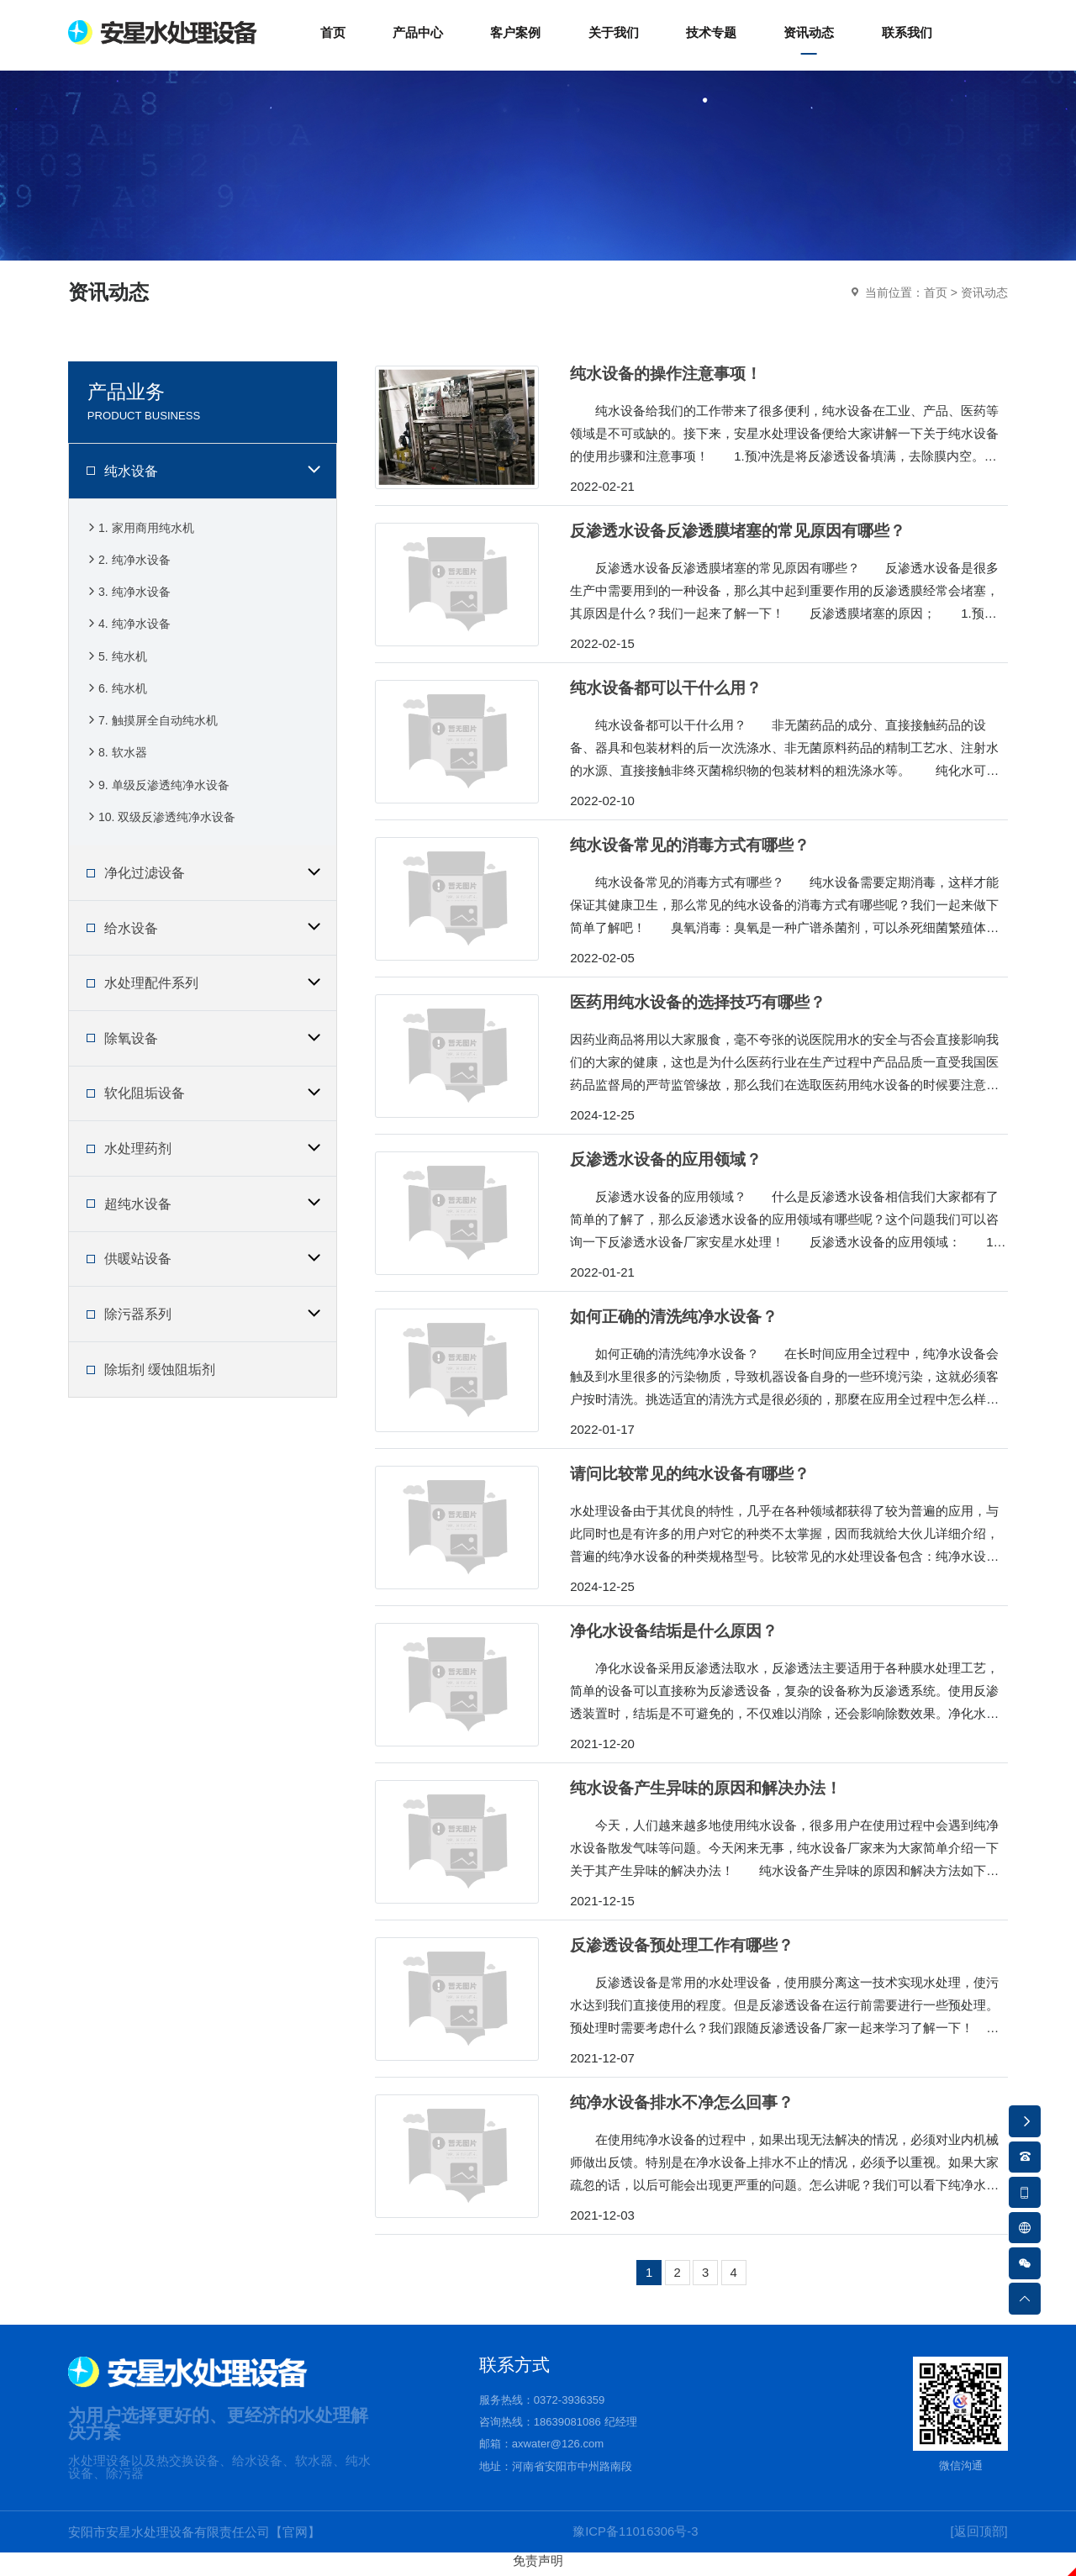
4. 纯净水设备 (128, 631)
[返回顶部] (978, 2538)
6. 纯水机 (116, 695)
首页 (935, 299)
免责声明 (538, 2568)
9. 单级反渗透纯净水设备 (157, 793)
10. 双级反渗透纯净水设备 (160, 825)
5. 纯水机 (116, 663)
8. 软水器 (116, 760)
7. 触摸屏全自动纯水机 (151, 728)
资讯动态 (984, 299)
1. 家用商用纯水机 (139, 534)
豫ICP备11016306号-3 (635, 2538)
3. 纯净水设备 (128, 599)
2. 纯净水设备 (128, 566)
